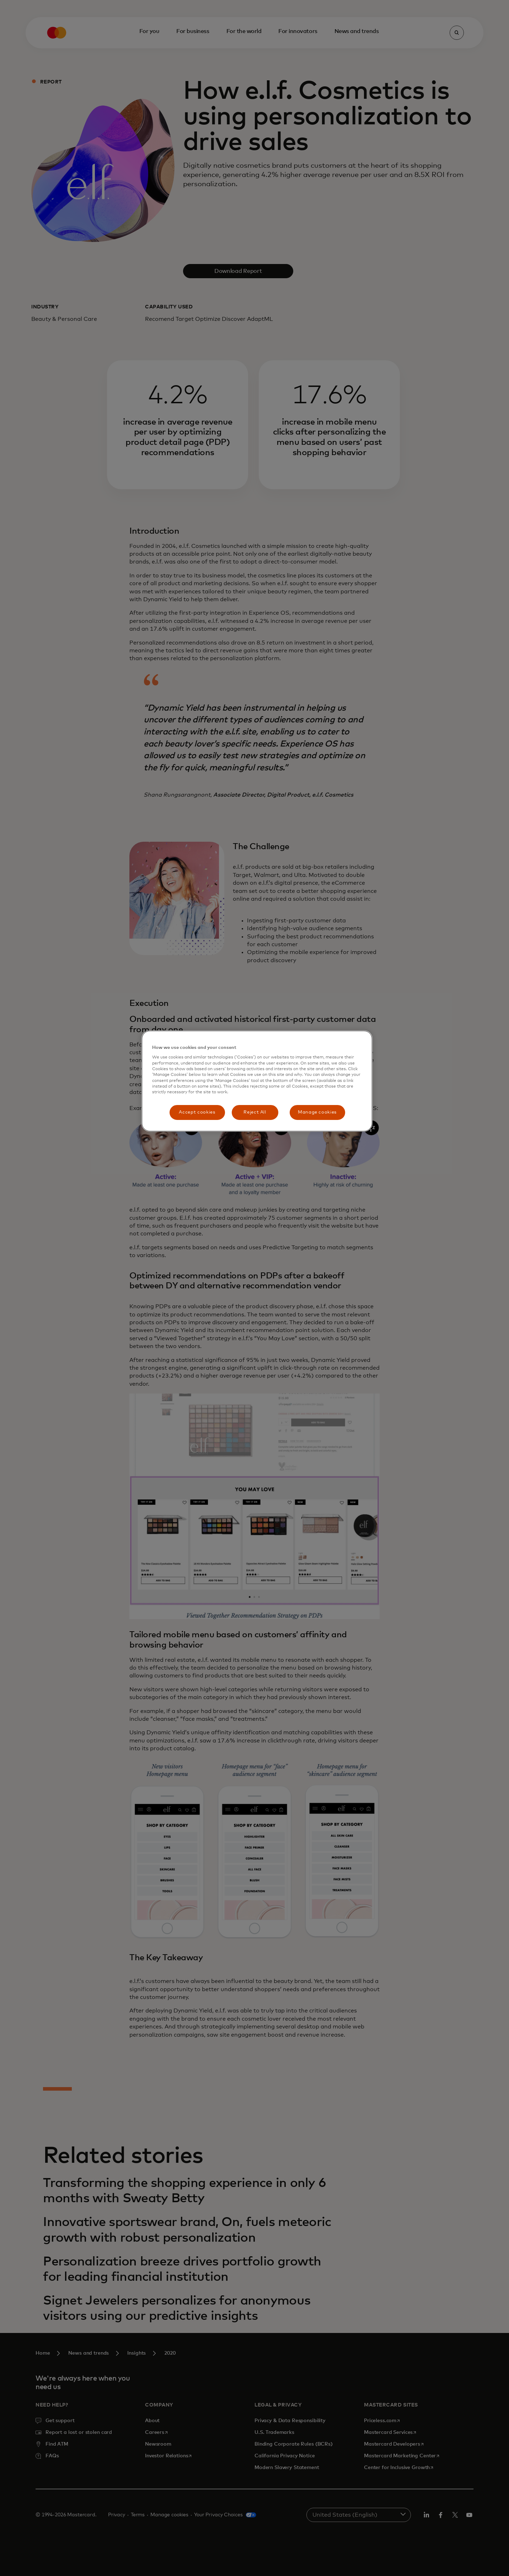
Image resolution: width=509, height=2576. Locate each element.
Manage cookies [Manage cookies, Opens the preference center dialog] (317, 1112)
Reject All (254, 1112)
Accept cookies (197, 1112)
